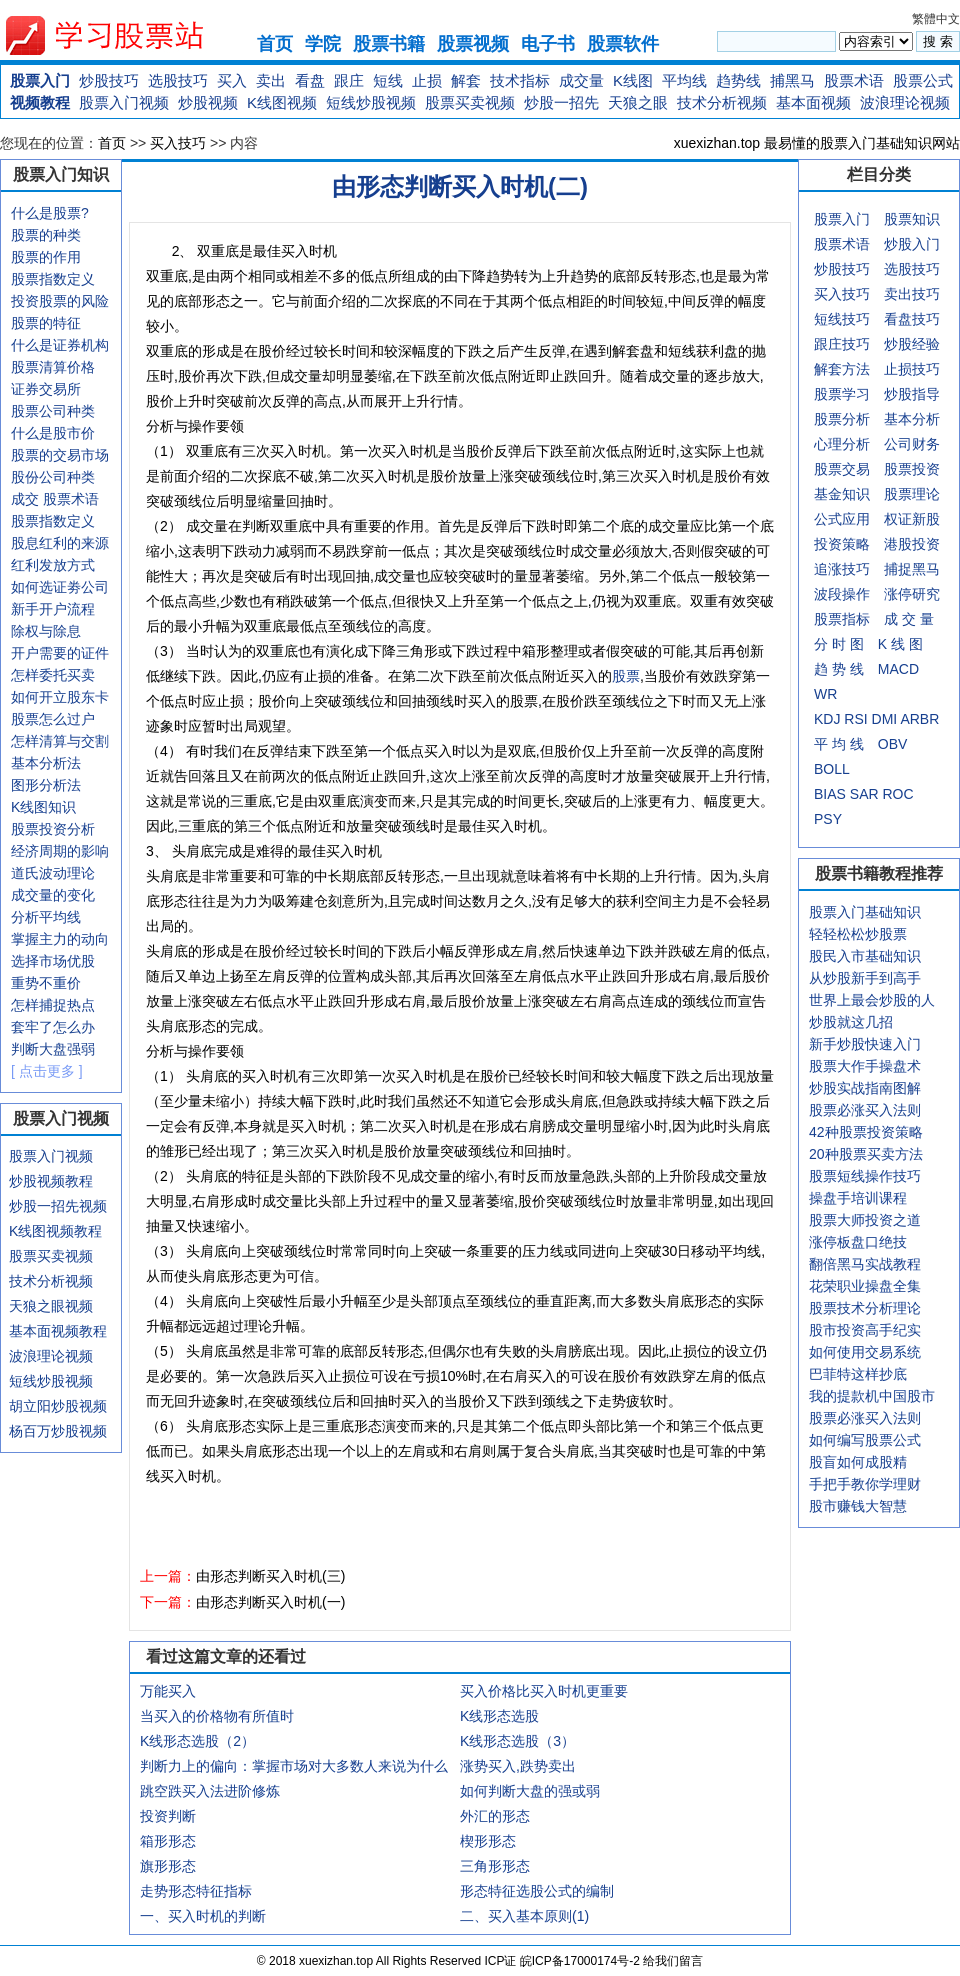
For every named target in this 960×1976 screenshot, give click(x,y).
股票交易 (842, 469)
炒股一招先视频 (58, 1206)
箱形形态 (168, 1841)
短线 (388, 80)
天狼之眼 (638, 102)
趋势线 (738, 80)
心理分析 (842, 444)
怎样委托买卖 (53, 675)
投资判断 (168, 1816)
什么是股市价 (53, 433)
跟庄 (349, 80)
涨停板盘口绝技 (858, 1242)
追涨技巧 (842, 569)
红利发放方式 (53, 565)
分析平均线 (46, 917)
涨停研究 (912, 594)
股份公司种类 (53, 477)
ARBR (919, 719)
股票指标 (842, 619)
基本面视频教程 (58, 1331)
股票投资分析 (53, 829)
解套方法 (842, 369)
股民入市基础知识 (865, 956)
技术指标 (520, 80)
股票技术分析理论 (865, 1308)
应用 (856, 519)
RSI (855, 719)
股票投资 (912, 469)
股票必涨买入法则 (865, 1110)
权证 (898, 519)
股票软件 (623, 44)
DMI (885, 719)
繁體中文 (936, 19)
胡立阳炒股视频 (58, 1406)
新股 (926, 519)
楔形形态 (488, 1841)
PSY (828, 819)
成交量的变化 (53, 895)
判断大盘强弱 (53, 1049)
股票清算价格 (53, 367)
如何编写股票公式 (865, 1440)
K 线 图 (900, 644)
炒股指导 (912, 394)
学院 (323, 44)
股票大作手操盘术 (865, 1066)
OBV (893, 744)
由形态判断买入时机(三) (270, 1576)
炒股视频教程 (51, 1181)
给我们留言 (673, 1961)
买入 (232, 80)
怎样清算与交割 (60, 741)
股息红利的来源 (60, 543)
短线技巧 (842, 319)
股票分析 (842, 419)
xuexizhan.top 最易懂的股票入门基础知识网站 (817, 143)
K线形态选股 (499, 1716)
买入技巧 (178, 143)
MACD (898, 669)
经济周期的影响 (60, 851)
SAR (864, 794)
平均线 (684, 80)
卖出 (271, 80)
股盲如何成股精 (858, 1462)
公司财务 (912, 444)
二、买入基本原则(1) (524, 1916)
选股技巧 (178, 80)
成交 (25, 499)
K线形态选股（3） (517, 1741)
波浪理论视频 (905, 102)
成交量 (581, 80)
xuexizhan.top (121, 35)
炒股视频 (208, 102)
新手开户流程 (53, 609)
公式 (828, 519)
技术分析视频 (722, 102)
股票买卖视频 (470, 102)
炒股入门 (912, 244)
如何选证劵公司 (60, 587)
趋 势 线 (839, 669)
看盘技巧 (912, 319)
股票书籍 (389, 44)
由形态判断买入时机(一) (270, 1602)
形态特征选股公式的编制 (537, 1891)
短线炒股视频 (371, 102)
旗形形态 (168, 1866)
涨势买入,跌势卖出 (518, 1766)
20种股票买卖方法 (866, 1154)
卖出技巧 (912, 294)
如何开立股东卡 (60, 697)
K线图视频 (282, 102)
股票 (626, 676)
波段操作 (842, 594)
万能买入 (168, 1691)
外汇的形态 (495, 1816)
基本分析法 (46, 763)
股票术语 (854, 80)
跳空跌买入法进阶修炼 (210, 1791)
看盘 (310, 80)
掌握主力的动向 (60, 939)
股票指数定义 (53, 279)
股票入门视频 (124, 102)
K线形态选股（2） (197, 1741)
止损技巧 (912, 369)
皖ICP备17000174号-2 (581, 1961)
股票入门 (40, 80)
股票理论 (912, 494)
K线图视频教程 (55, 1231)
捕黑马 (792, 80)
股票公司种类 (53, 411)
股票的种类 (46, 235)
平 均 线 (839, 744)
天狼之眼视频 (51, 1306)
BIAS (830, 794)
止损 (427, 80)
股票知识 (912, 219)
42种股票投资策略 (866, 1132)
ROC (897, 794)
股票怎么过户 (53, 719)
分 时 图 (839, 644)
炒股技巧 (109, 80)
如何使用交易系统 (865, 1352)
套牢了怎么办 (53, 1027)
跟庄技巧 (842, 344)
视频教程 (40, 102)
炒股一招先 (561, 102)
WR (825, 694)
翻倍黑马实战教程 (865, 1264)
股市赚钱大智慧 (858, 1506)
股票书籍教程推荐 (879, 873)
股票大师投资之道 (865, 1220)
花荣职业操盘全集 (865, 1286)
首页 (275, 44)
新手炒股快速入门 (865, 1044)
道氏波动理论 (53, 873)
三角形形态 (495, 1866)
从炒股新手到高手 (865, 978)
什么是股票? (50, 213)
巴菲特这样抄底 (858, 1374)
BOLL (832, 769)
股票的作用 (46, 257)
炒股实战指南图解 (865, 1088)
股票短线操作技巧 (865, 1176)
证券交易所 (46, 389)
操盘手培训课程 (858, 1198)
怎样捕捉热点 (53, 1005)
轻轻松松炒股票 (858, 934)
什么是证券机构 (60, 345)
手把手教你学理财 (865, 1484)
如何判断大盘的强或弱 (530, 1791)
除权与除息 (46, 631)
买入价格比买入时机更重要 (544, 1691)
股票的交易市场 (60, 455)
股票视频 (473, 44)
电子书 (548, 44)
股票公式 (923, 80)
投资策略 (842, 544)
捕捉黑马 (912, 569)
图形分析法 (46, 785)
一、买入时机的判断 (203, 1916)
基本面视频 (813, 102)
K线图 (633, 80)
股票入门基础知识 (865, 912)
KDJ (827, 719)
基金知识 (842, 494)
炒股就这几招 (851, 1022)
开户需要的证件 (60, 653)
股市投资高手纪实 (865, 1330)
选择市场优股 (53, 961)
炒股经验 (912, 344)
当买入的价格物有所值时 (217, 1716)
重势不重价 (46, 983)
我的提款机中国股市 (872, 1396)
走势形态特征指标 (196, 1891)
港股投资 (912, 544)
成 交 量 (909, 619)
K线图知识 (43, 807)
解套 (466, 80)
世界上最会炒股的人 (872, 1000)
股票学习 (842, 394)
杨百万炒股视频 (58, 1431)
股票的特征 (46, 323)
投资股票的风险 (60, 301)
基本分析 (912, 419)
